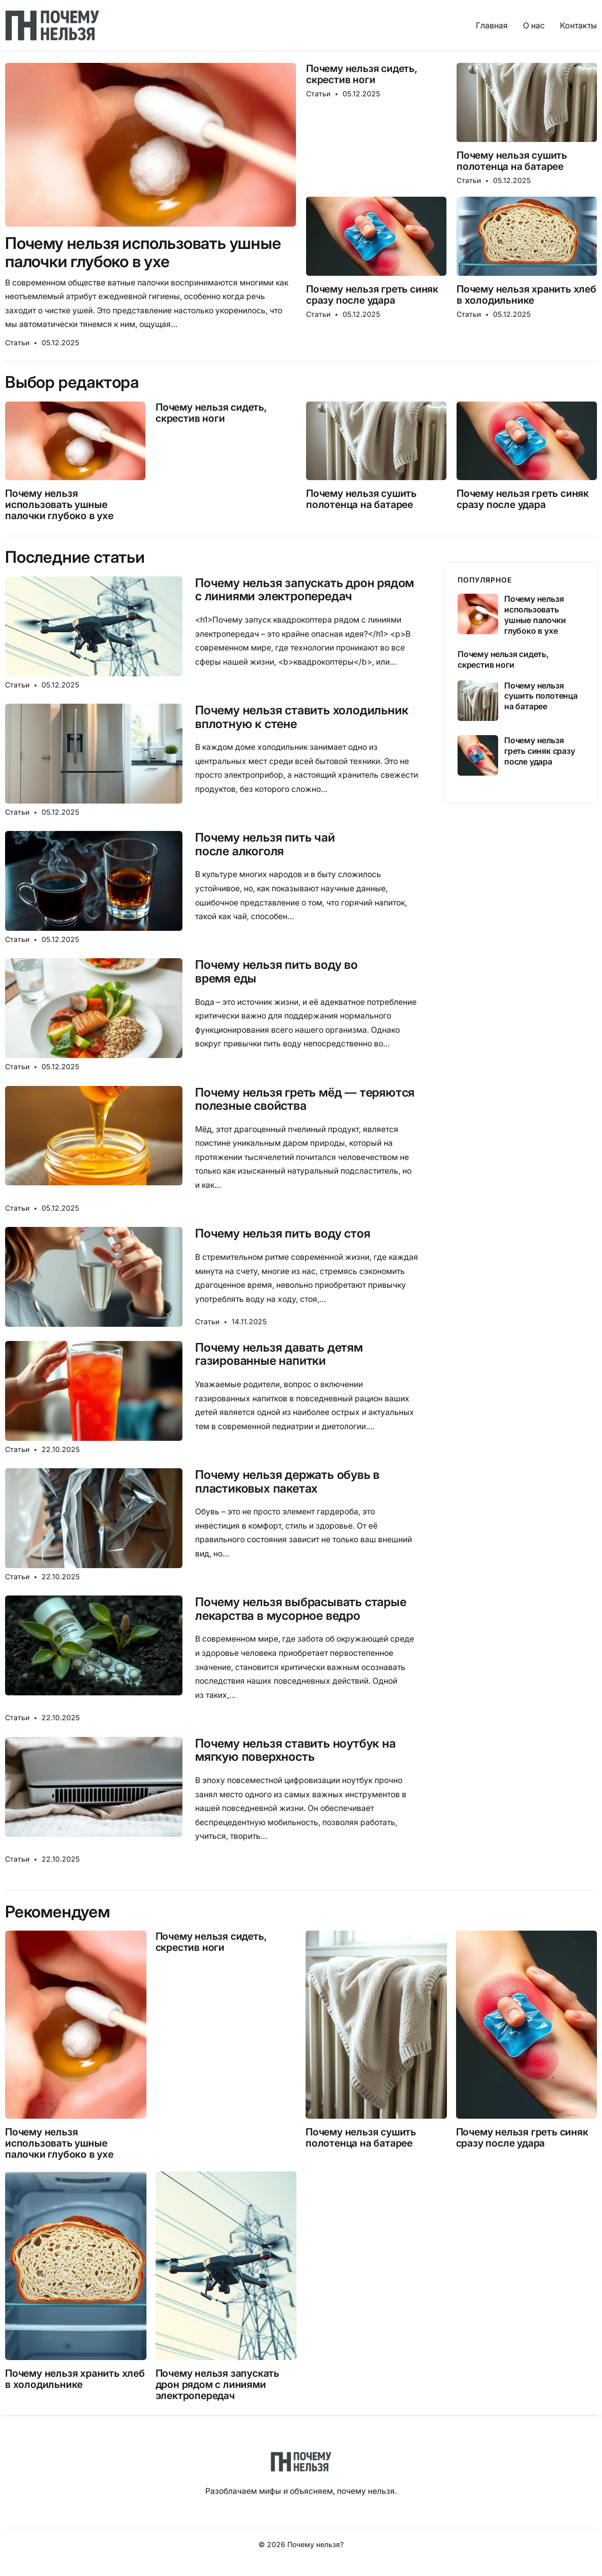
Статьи (17, 342)
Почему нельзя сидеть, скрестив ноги (362, 74)
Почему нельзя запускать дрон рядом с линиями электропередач (304, 589)
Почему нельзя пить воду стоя (282, 1233)
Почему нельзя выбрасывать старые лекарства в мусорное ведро (300, 1608)
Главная (492, 25)
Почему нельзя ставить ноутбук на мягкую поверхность (295, 1750)
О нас (534, 25)
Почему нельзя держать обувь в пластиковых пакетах (287, 1481)
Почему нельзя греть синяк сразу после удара (372, 294)
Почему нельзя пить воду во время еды (276, 971)
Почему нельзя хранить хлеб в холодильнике (526, 294)
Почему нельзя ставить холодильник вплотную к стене (301, 717)
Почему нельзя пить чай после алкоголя (265, 844)
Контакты (578, 25)
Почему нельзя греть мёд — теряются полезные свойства (305, 1099)
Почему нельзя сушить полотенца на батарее (512, 161)
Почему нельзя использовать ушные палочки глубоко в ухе (143, 252)
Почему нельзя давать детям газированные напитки (279, 1354)
